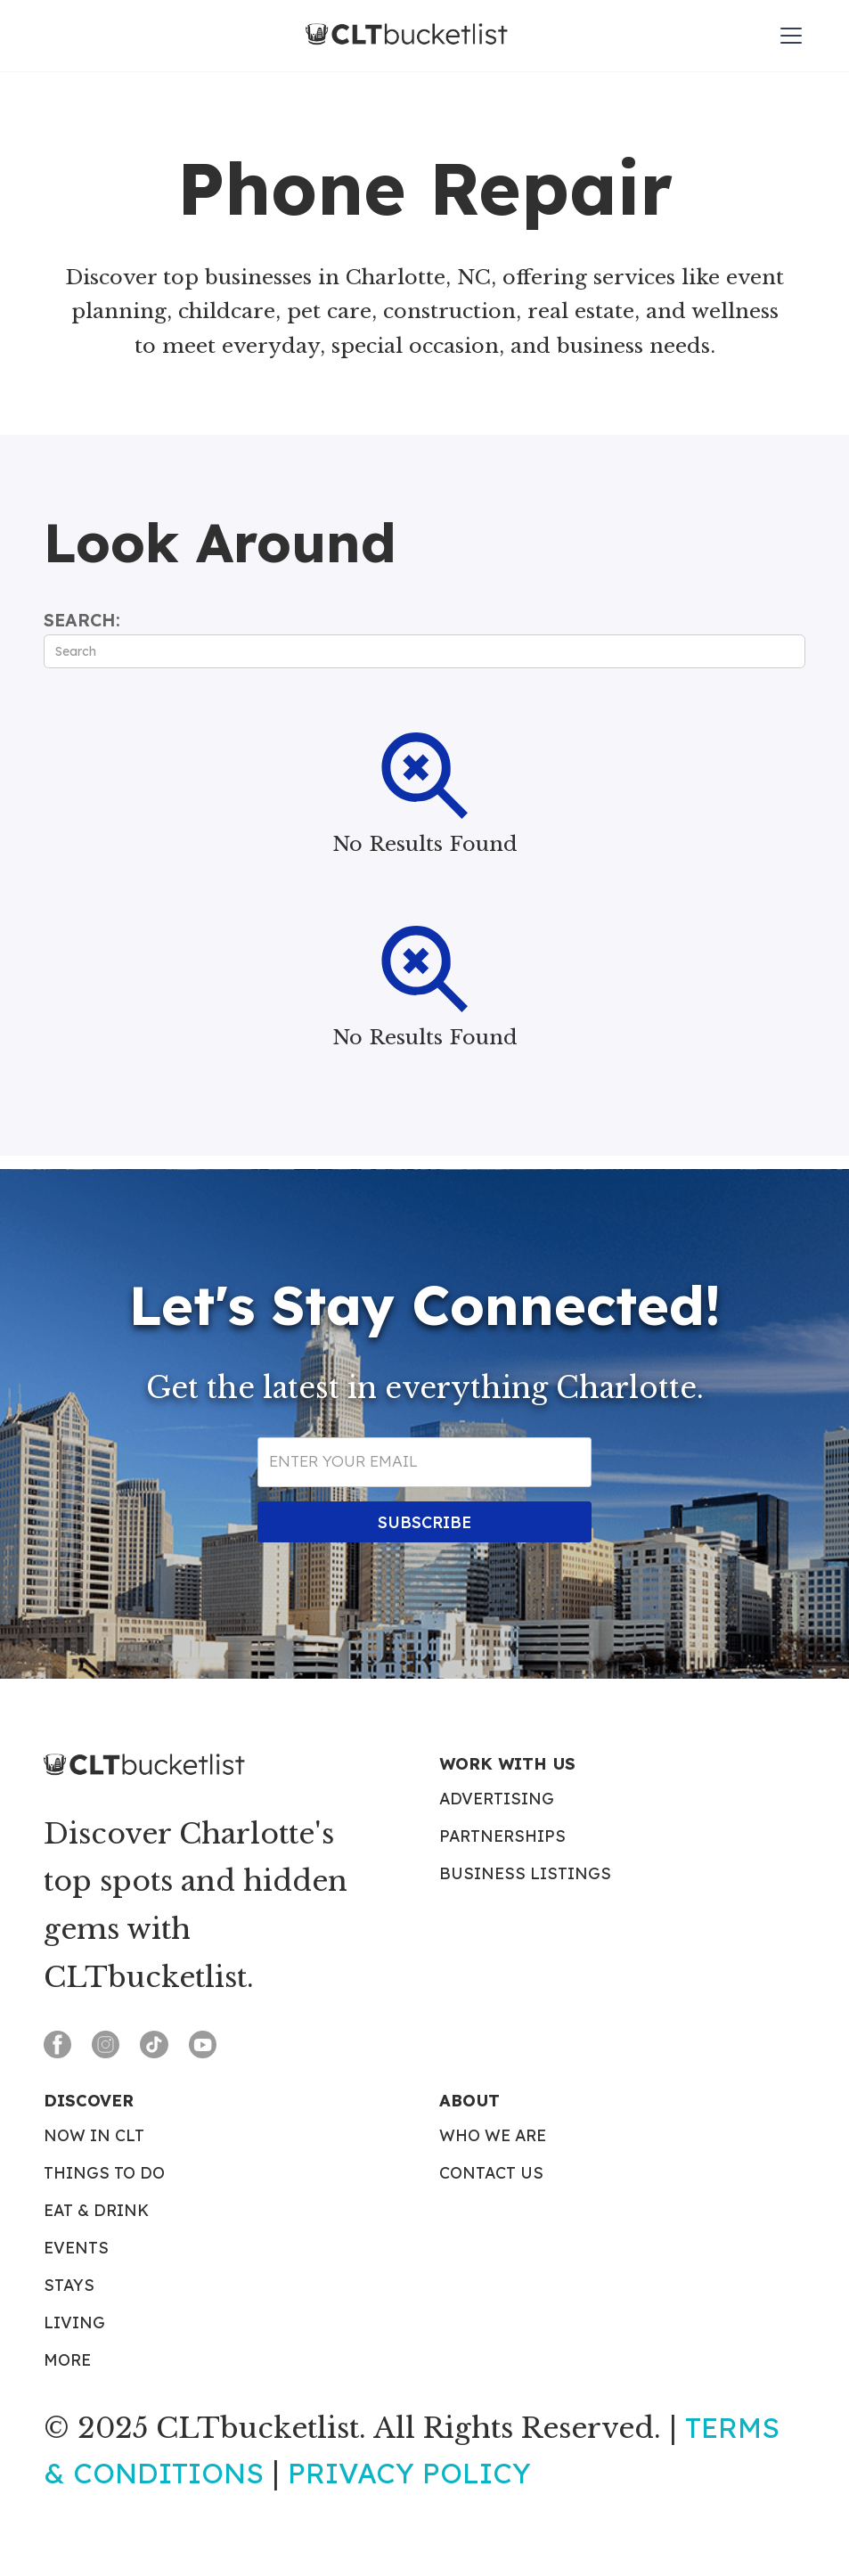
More (67, 2360)
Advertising (496, 1799)
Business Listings (525, 1874)
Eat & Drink (96, 2211)
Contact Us (491, 2173)
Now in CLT (94, 2136)
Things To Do (104, 2173)
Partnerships (502, 1836)
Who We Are (492, 2136)
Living (74, 2323)
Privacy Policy (409, 2472)
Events (76, 2248)
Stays (69, 2286)
